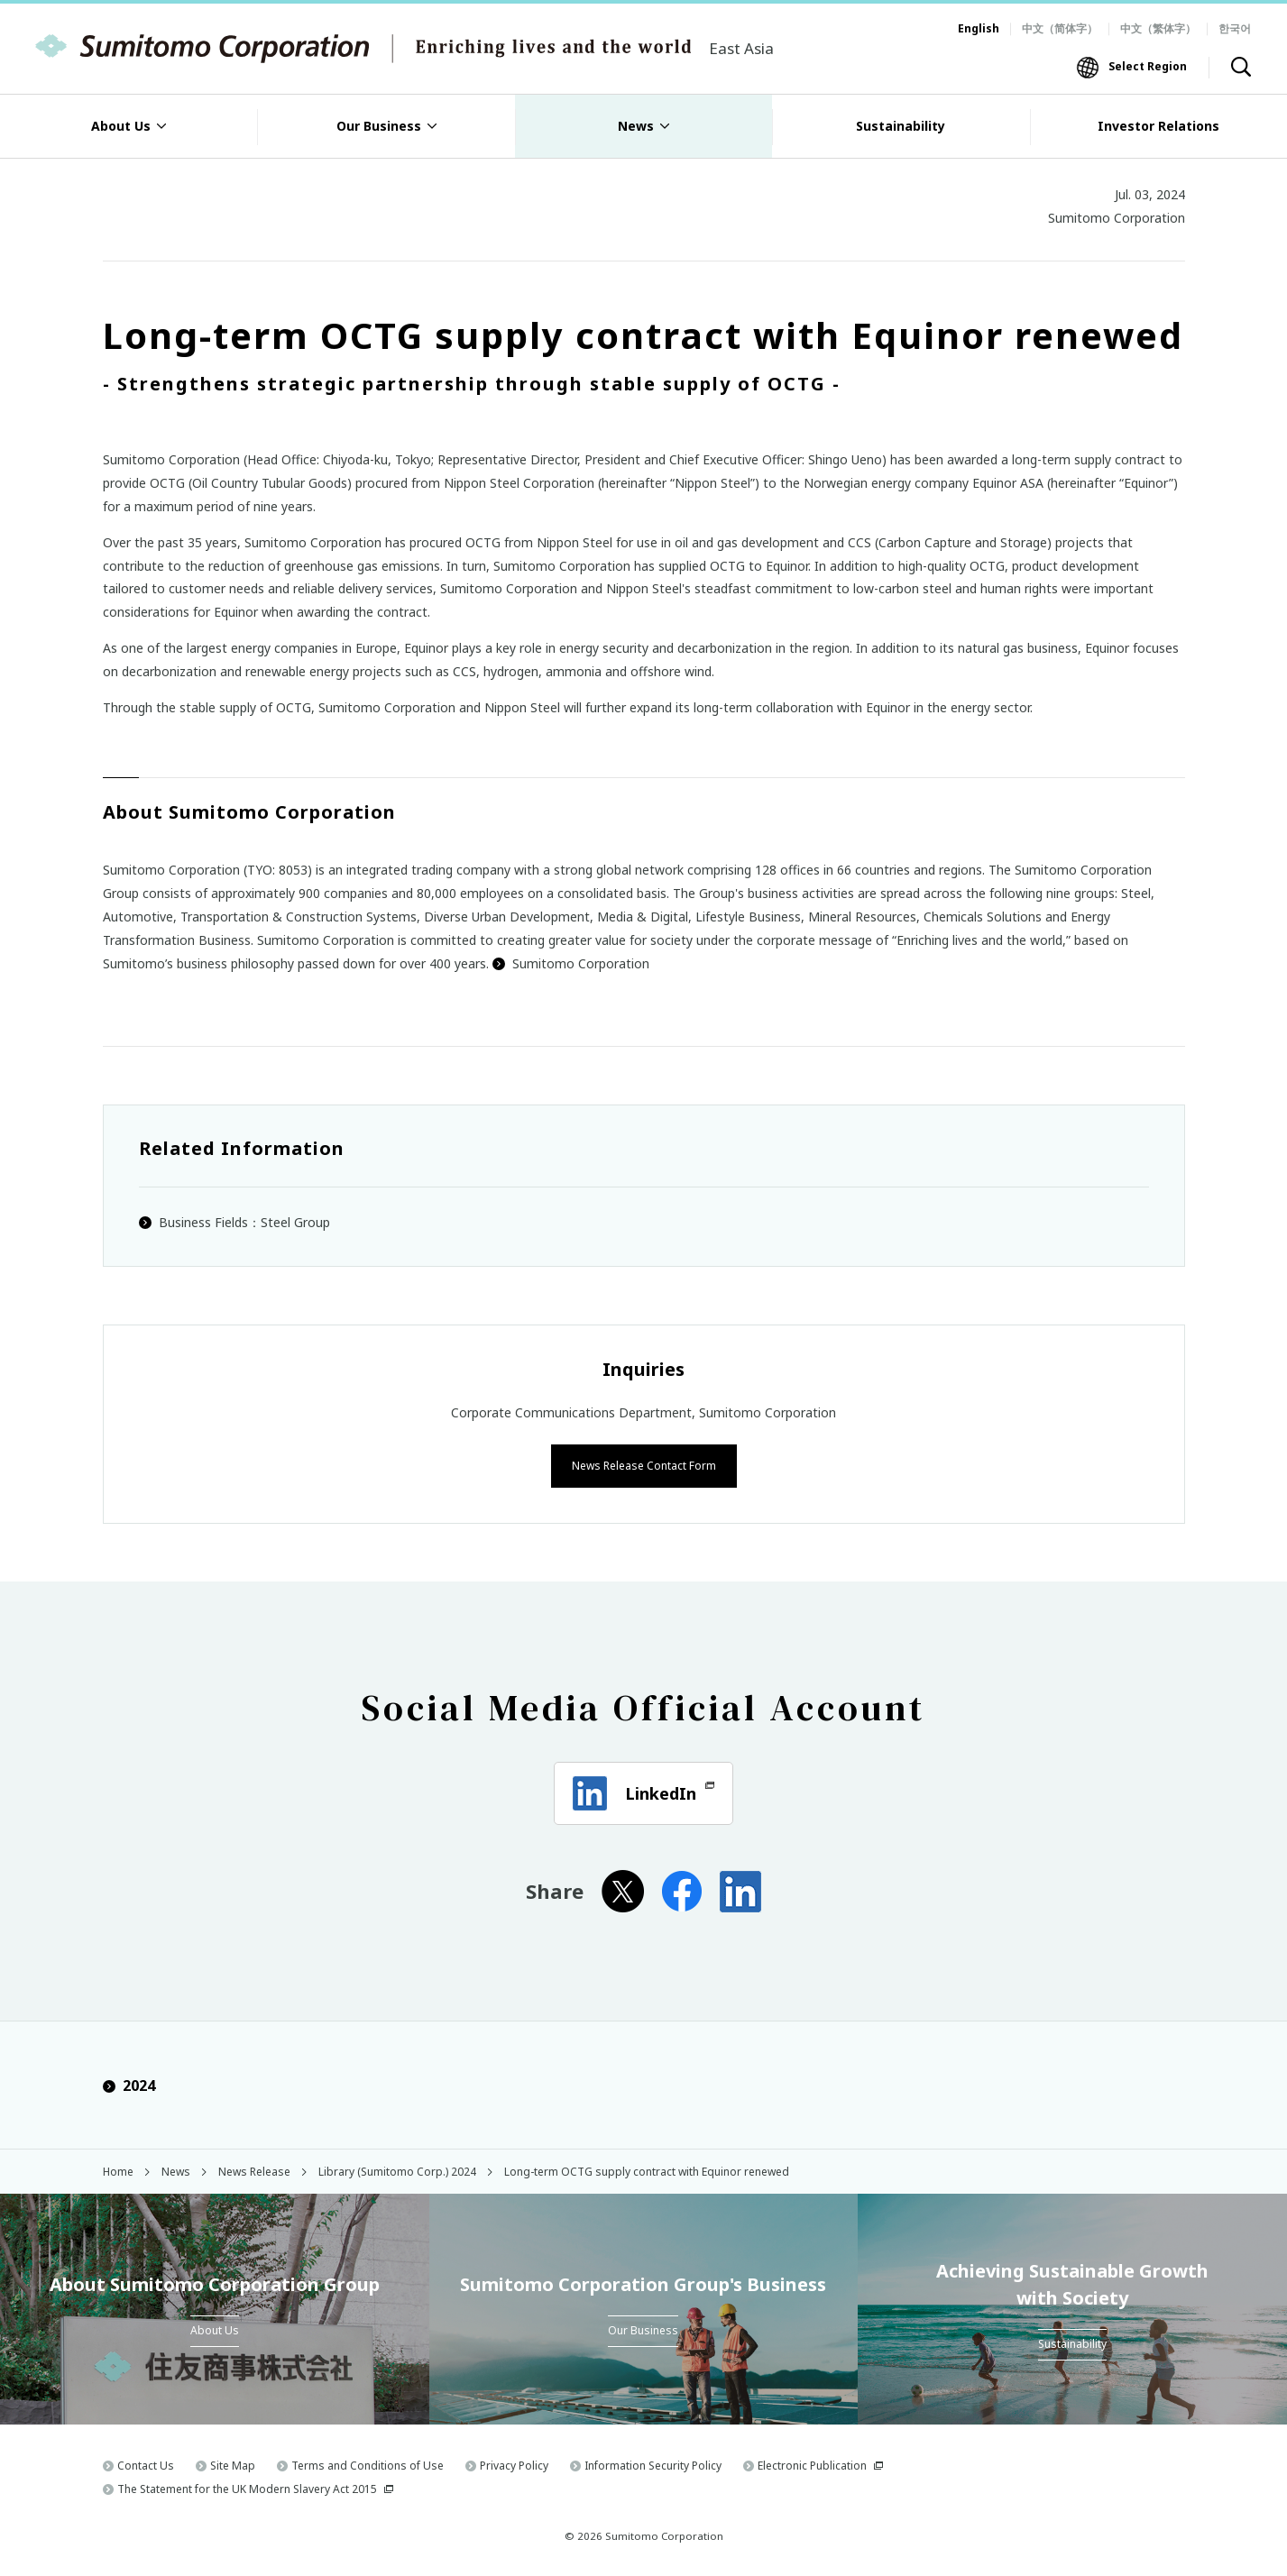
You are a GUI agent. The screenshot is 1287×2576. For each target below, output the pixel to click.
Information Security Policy (653, 2464)
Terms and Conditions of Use (367, 2464)
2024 (129, 2085)
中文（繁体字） (1158, 28)
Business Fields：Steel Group (244, 1222)
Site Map (232, 2464)
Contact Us (145, 2464)
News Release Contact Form (644, 1463)
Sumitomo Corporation (570, 963)
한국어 (1234, 28)
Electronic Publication (812, 2464)
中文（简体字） (1060, 28)
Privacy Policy (514, 2464)
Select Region (1147, 66)
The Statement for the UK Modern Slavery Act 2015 (247, 2487)
